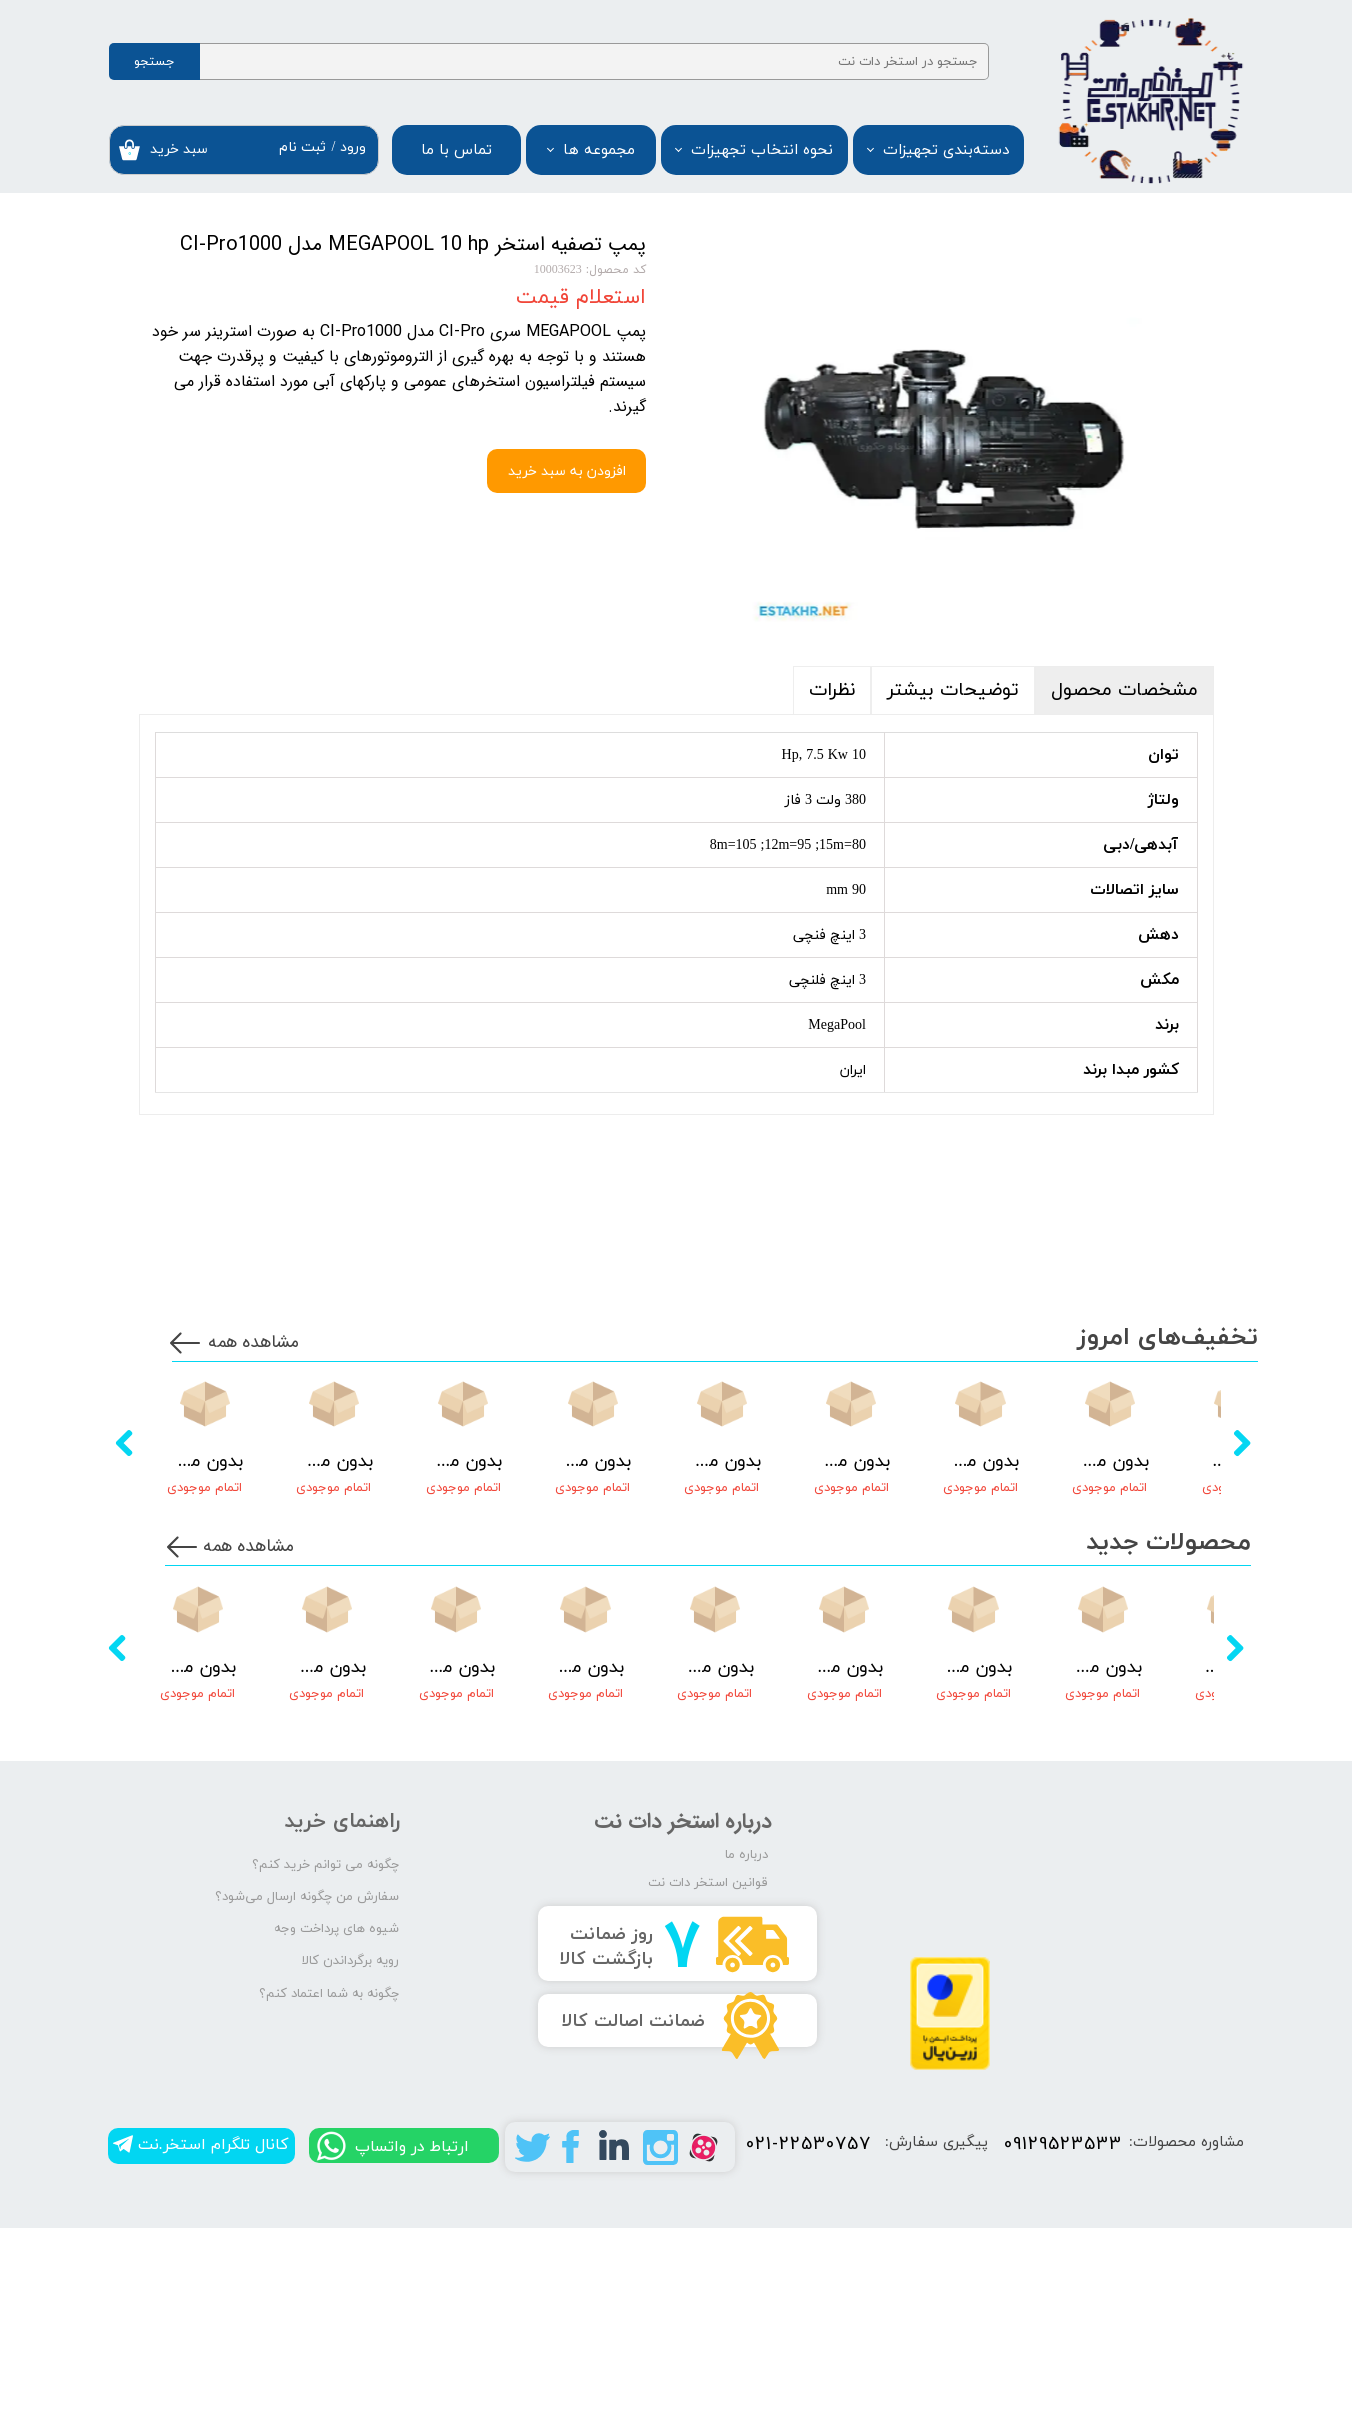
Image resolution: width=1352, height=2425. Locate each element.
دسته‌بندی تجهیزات (946, 150)
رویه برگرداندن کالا (350, 2161)
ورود (353, 147)
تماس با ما (456, 150)
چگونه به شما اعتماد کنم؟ (329, 2193)
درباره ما (746, 2054)
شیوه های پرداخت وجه (336, 2129)
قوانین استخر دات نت (708, 2082)
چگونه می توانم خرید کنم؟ (325, 2064)
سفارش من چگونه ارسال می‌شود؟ (307, 2096)
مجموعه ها (599, 150)
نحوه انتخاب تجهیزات (762, 150)
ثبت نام (302, 147)
